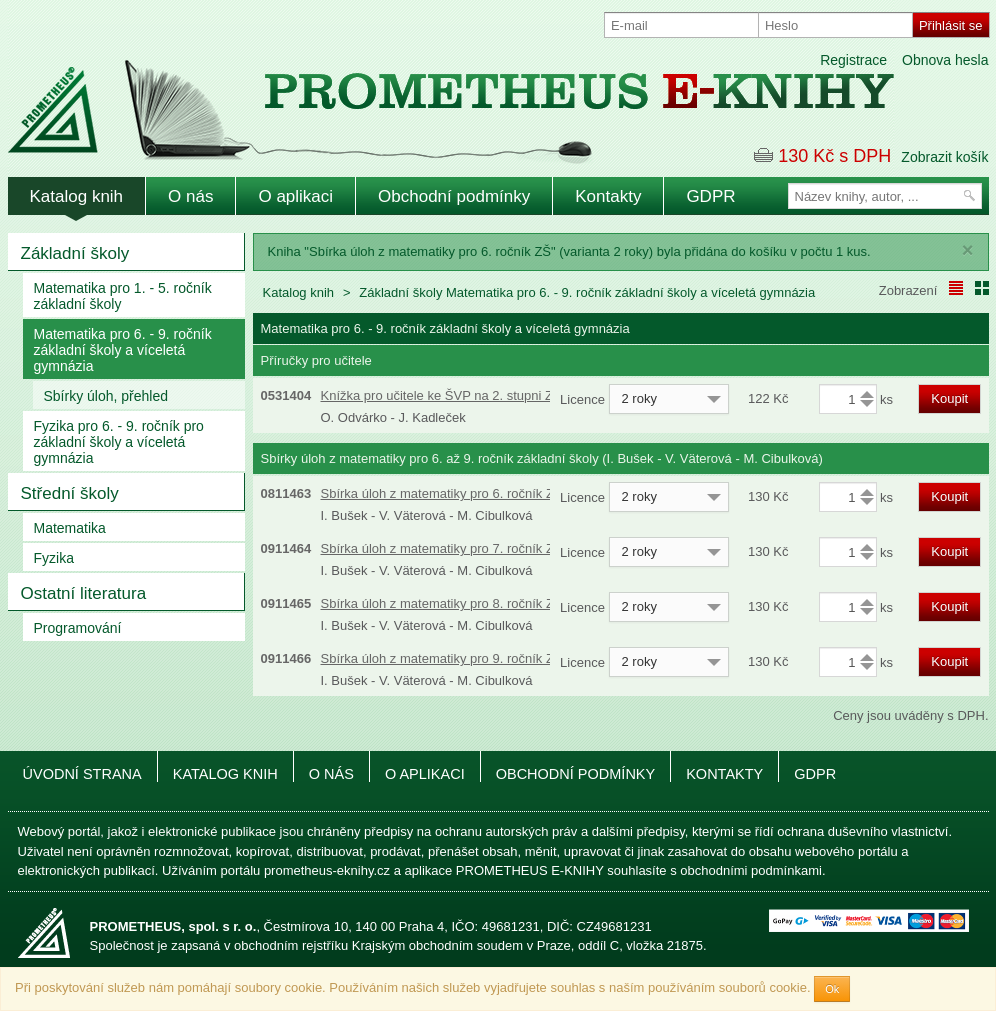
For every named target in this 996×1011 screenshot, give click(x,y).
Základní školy (75, 253)
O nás (190, 196)
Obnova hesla (945, 60)
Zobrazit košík (944, 157)
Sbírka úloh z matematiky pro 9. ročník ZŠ (442, 658)
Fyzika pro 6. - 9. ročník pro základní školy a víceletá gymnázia (119, 442)
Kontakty (608, 196)
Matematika (70, 528)
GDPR (710, 196)
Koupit (949, 398)
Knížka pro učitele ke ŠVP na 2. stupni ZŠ (441, 395)
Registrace (853, 60)
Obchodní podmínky (454, 196)
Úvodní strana (82, 774)
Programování (78, 628)
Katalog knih (77, 196)
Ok (832, 989)
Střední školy (70, 493)
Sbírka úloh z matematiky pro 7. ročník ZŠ (442, 548)
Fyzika (54, 558)
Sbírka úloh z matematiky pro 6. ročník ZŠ (442, 493)
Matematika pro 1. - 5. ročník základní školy (123, 296)
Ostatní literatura (84, 593)
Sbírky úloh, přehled (106, 396)
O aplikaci (295, 196)
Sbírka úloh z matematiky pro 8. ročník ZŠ (442, 603)
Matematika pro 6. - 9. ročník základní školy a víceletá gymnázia (123, 350)
